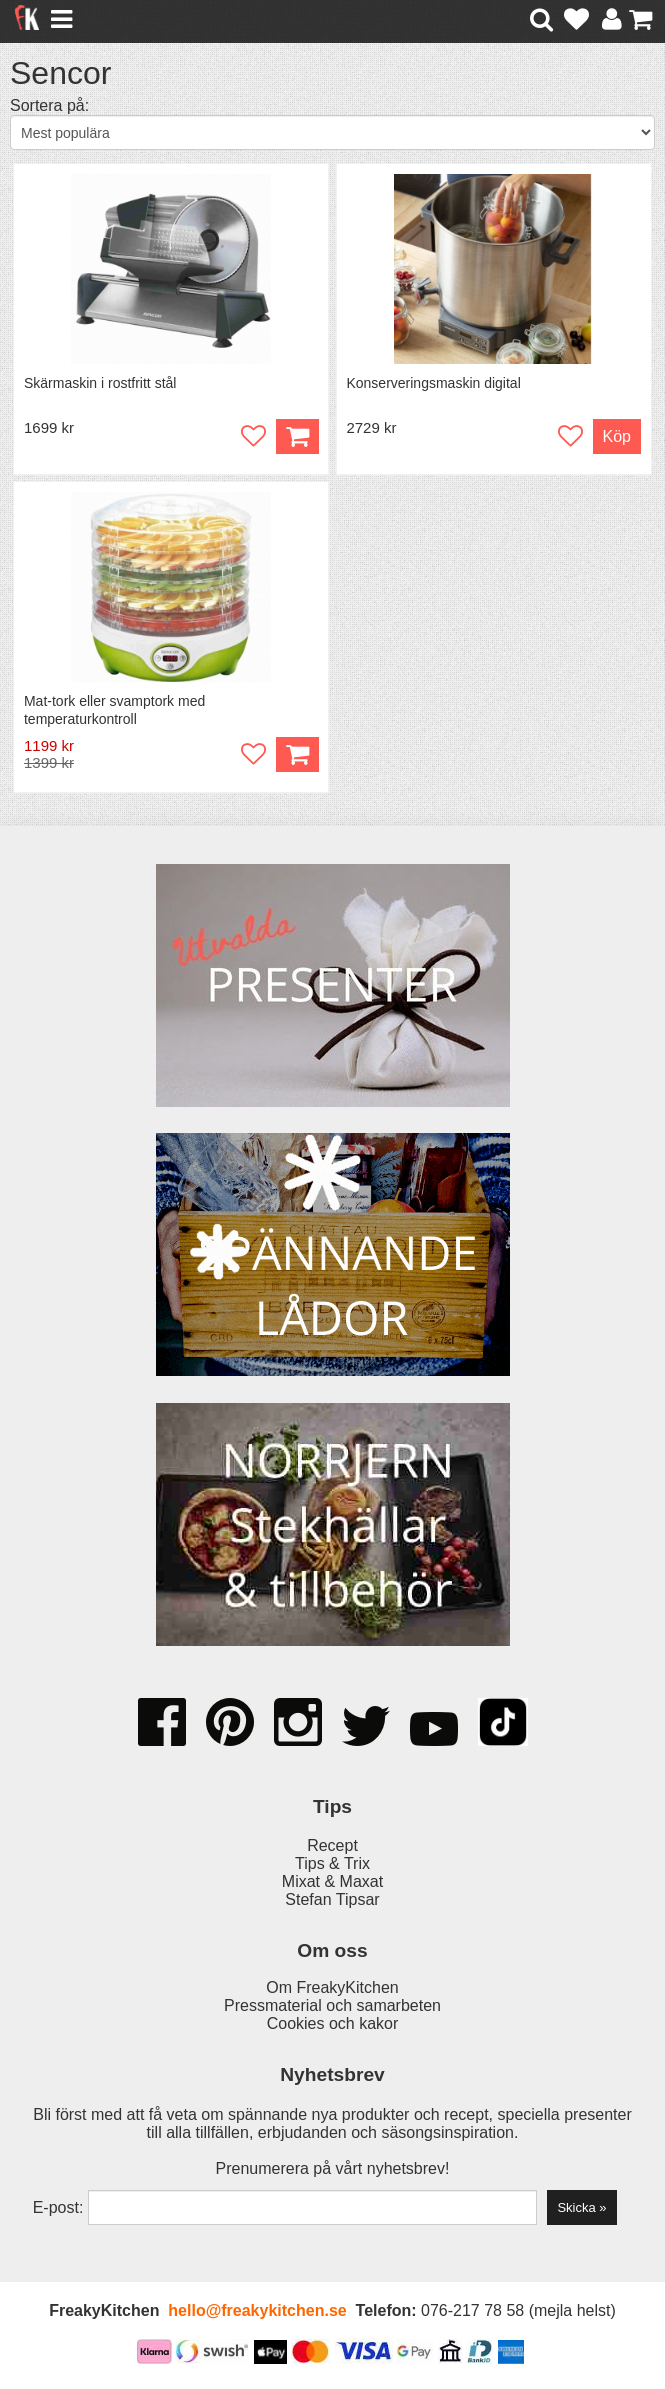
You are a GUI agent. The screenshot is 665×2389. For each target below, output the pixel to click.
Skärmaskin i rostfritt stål (100, 383)
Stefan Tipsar (332, 1900)
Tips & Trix (332, 1864)
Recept (332, 1846)
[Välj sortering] (332, 132)
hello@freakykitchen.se (257, 2311)
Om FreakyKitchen (332, 1988)
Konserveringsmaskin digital (434, 383)
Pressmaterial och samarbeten (332, 2006)
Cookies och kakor (333, 2024)
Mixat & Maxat (332, 1882)
